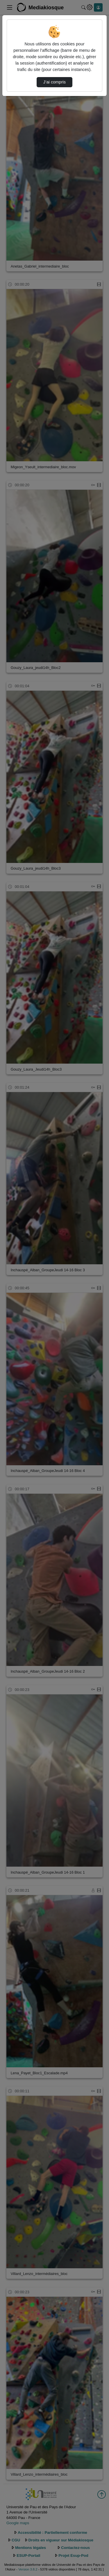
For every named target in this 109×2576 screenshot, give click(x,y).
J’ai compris (54, 82)
